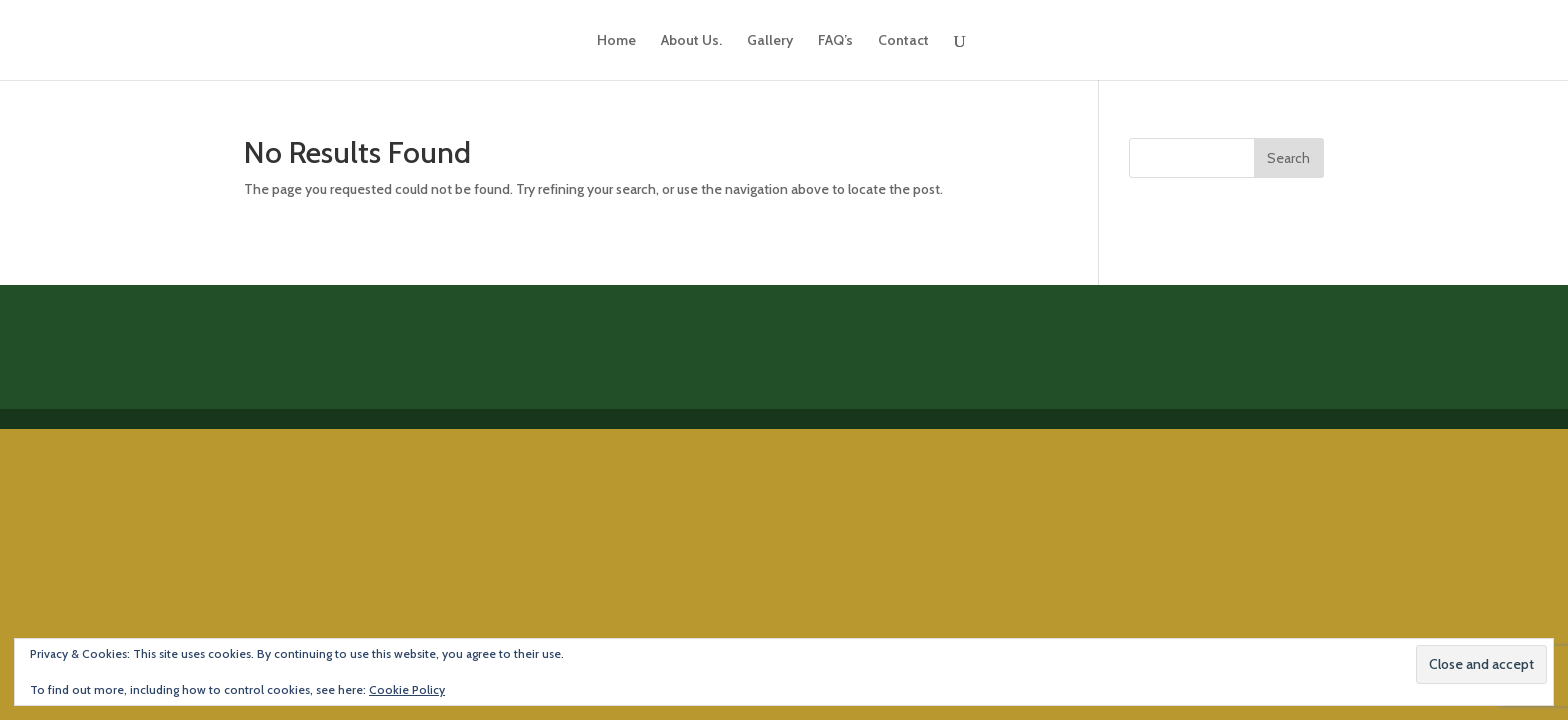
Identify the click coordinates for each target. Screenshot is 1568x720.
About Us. (691, 41)
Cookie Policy (407, 689)
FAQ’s (835, 41)
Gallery (770, 41)
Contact (903, 41)
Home (616, 41)
